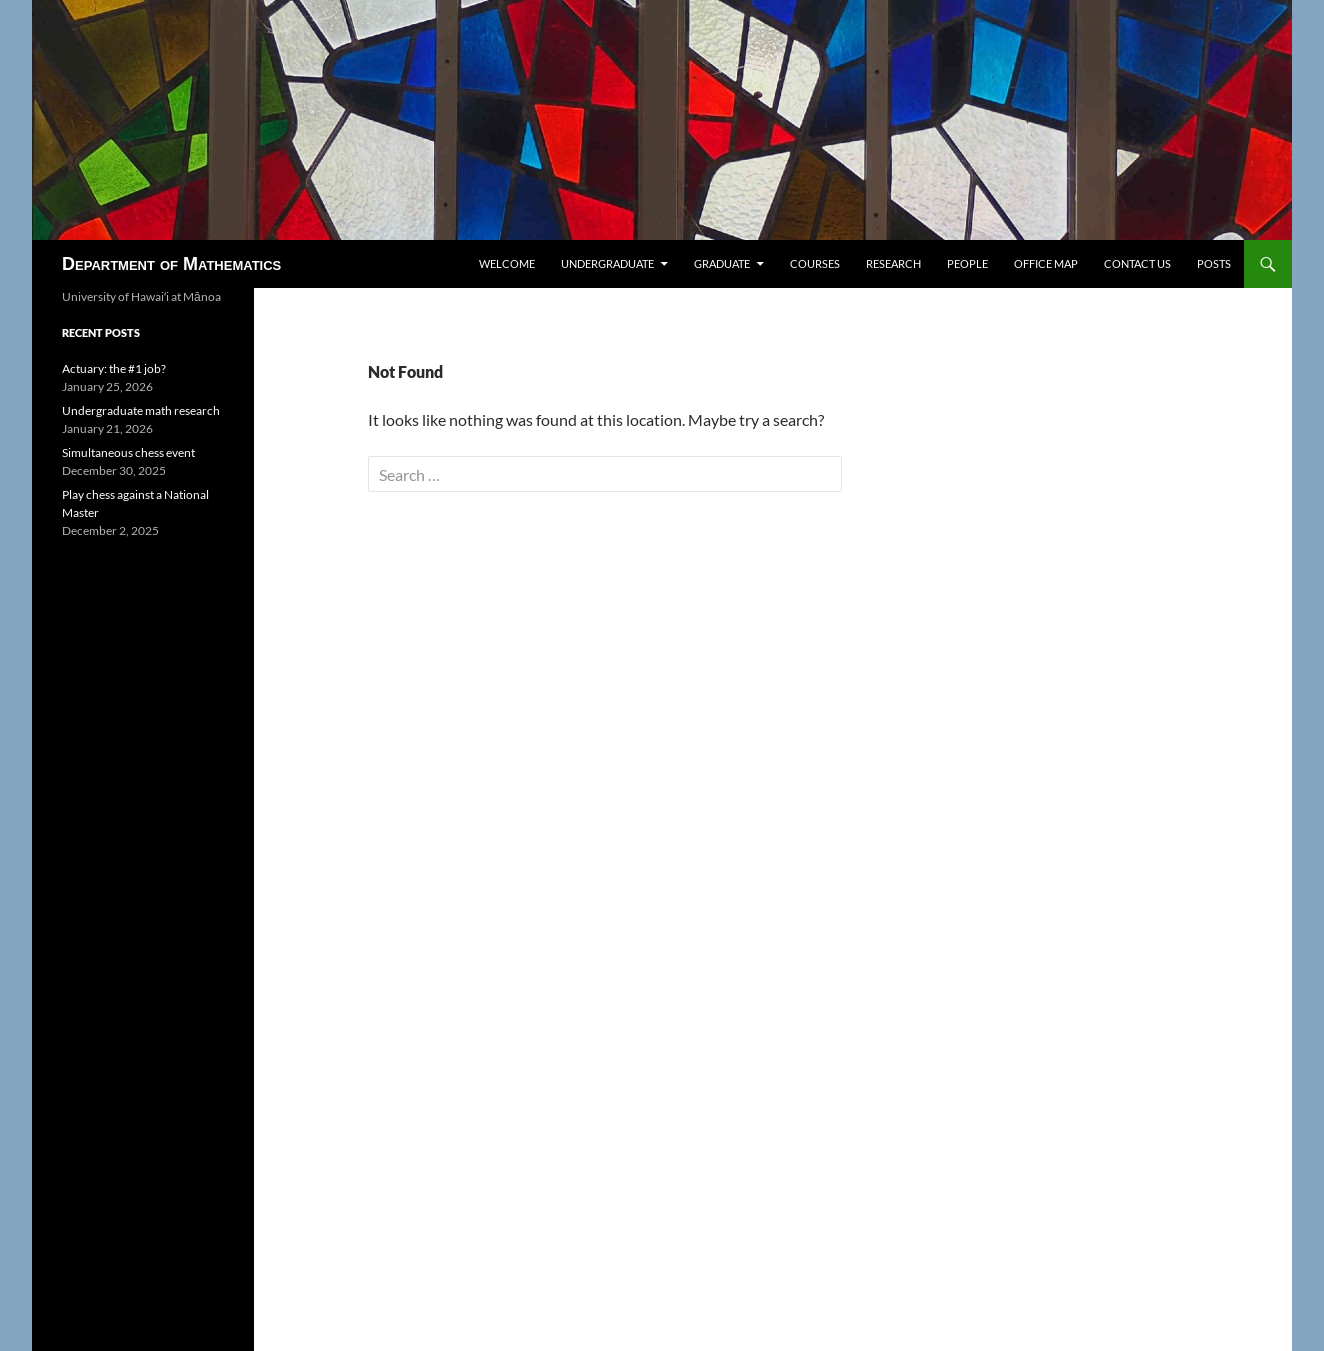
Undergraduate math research (141, 410)
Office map (1046, 263)
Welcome (507, 263)
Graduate (722, 263)
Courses (815, 263)
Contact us (1137, 263)
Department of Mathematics (171, 264)
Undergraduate (607, 263)
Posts (1214, 263)
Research (893, 263)
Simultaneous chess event (128, 452)
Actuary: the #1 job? (114, 368)
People (967, 263)
